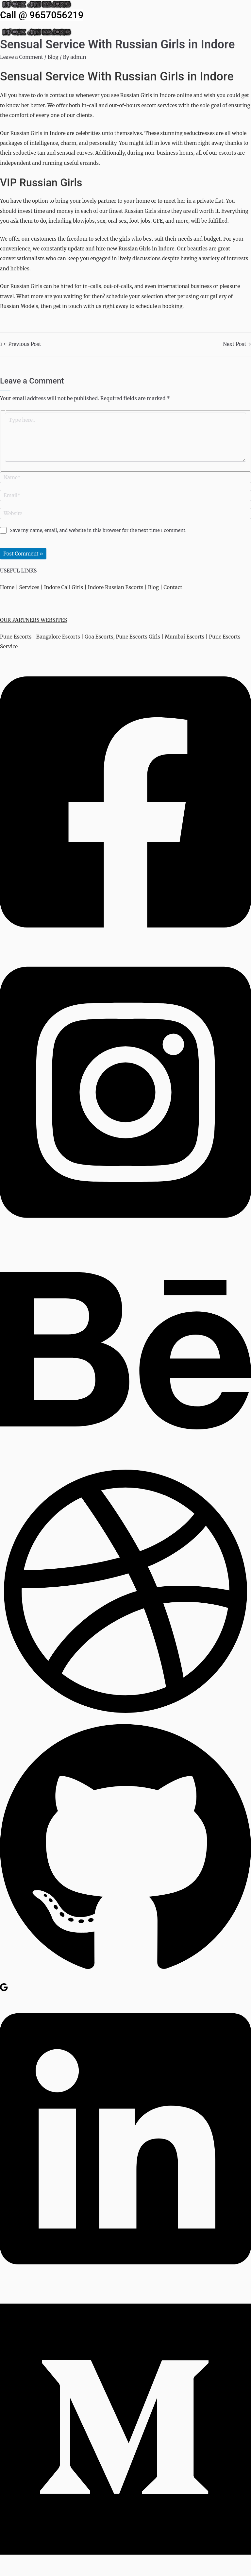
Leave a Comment (21, 57)
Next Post (237, 344)
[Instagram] (125, 1234)
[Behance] (125, 1460)
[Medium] (125, 2571)
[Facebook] (125, 943)
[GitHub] (125, 1977)
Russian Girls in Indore (146, 249)
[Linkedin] (125, 2280)
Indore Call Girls (63, 587)
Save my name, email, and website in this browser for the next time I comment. (98, 530)
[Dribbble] (125, 1715)
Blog (52, 57)
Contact (172, 587)
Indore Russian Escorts (115, 587)
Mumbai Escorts (184, 637)
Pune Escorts (16, 637)
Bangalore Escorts (58, 637)
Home (7, 587)
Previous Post (22, 344)
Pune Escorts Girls (138, 637)
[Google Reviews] (4, 1990)
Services (29, 587)
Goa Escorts (99, 637)
